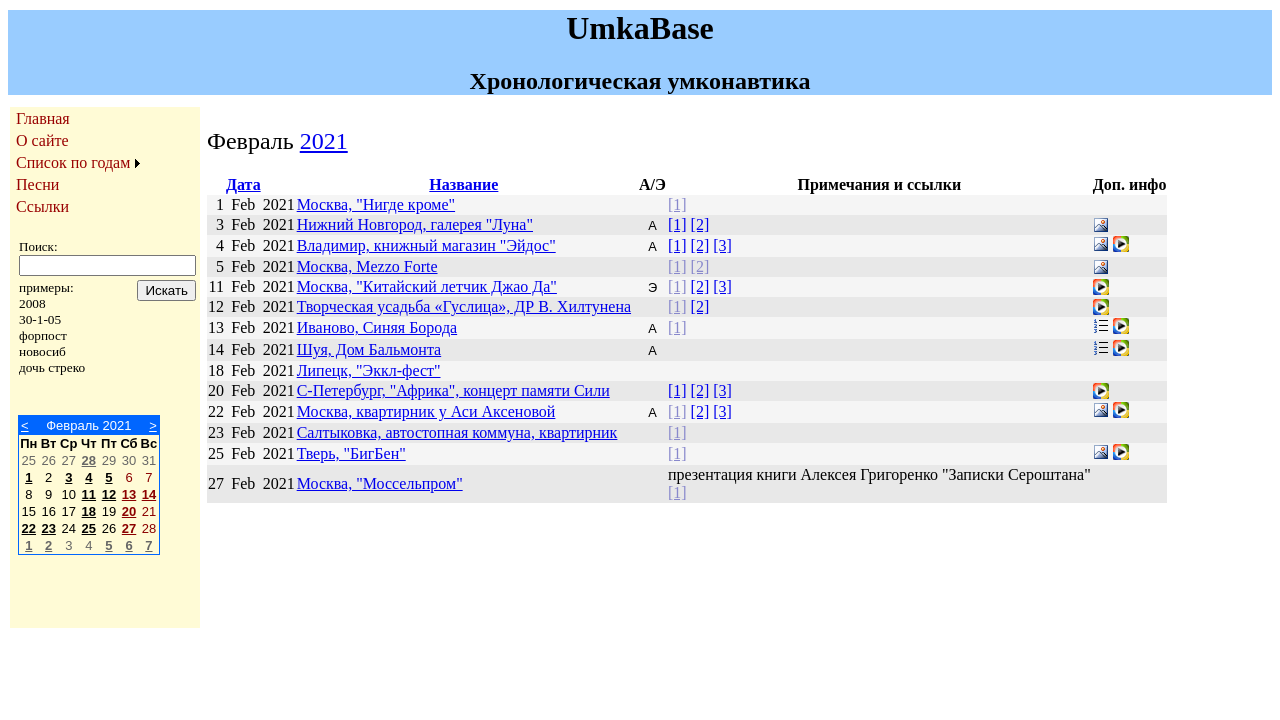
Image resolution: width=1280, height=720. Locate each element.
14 (149, 494)
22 (29, 528)
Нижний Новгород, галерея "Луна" (415, 224)
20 (129, 511)
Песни (37, 184)
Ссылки (42, 206)
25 (89, 528)
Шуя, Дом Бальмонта (369, 349)
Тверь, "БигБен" (351, 453)
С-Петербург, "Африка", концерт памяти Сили (453, 390)
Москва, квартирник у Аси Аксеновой (426, 411)
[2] (700, 224)
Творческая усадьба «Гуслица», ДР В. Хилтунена (464, 306)
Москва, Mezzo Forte (367, 266)
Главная (43, 118)
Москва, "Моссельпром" (380, 483)
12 (109, 494)
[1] (677, 204)
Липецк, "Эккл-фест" (369, 370)
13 (129, 494)
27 (129, 528)
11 (89, 494)
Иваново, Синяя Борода (377, 327)
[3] (722, 245)
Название (463, 184)
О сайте (42, 140)
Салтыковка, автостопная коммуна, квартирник (457, 432)
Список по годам (73, 162)
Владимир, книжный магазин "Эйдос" (426, 245)
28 (89, 460)
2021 (324, 141)
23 (48, 528)
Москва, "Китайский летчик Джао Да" (427, 286)
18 (89, 511)
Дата (243, 184)
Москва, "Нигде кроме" (376, 204)
